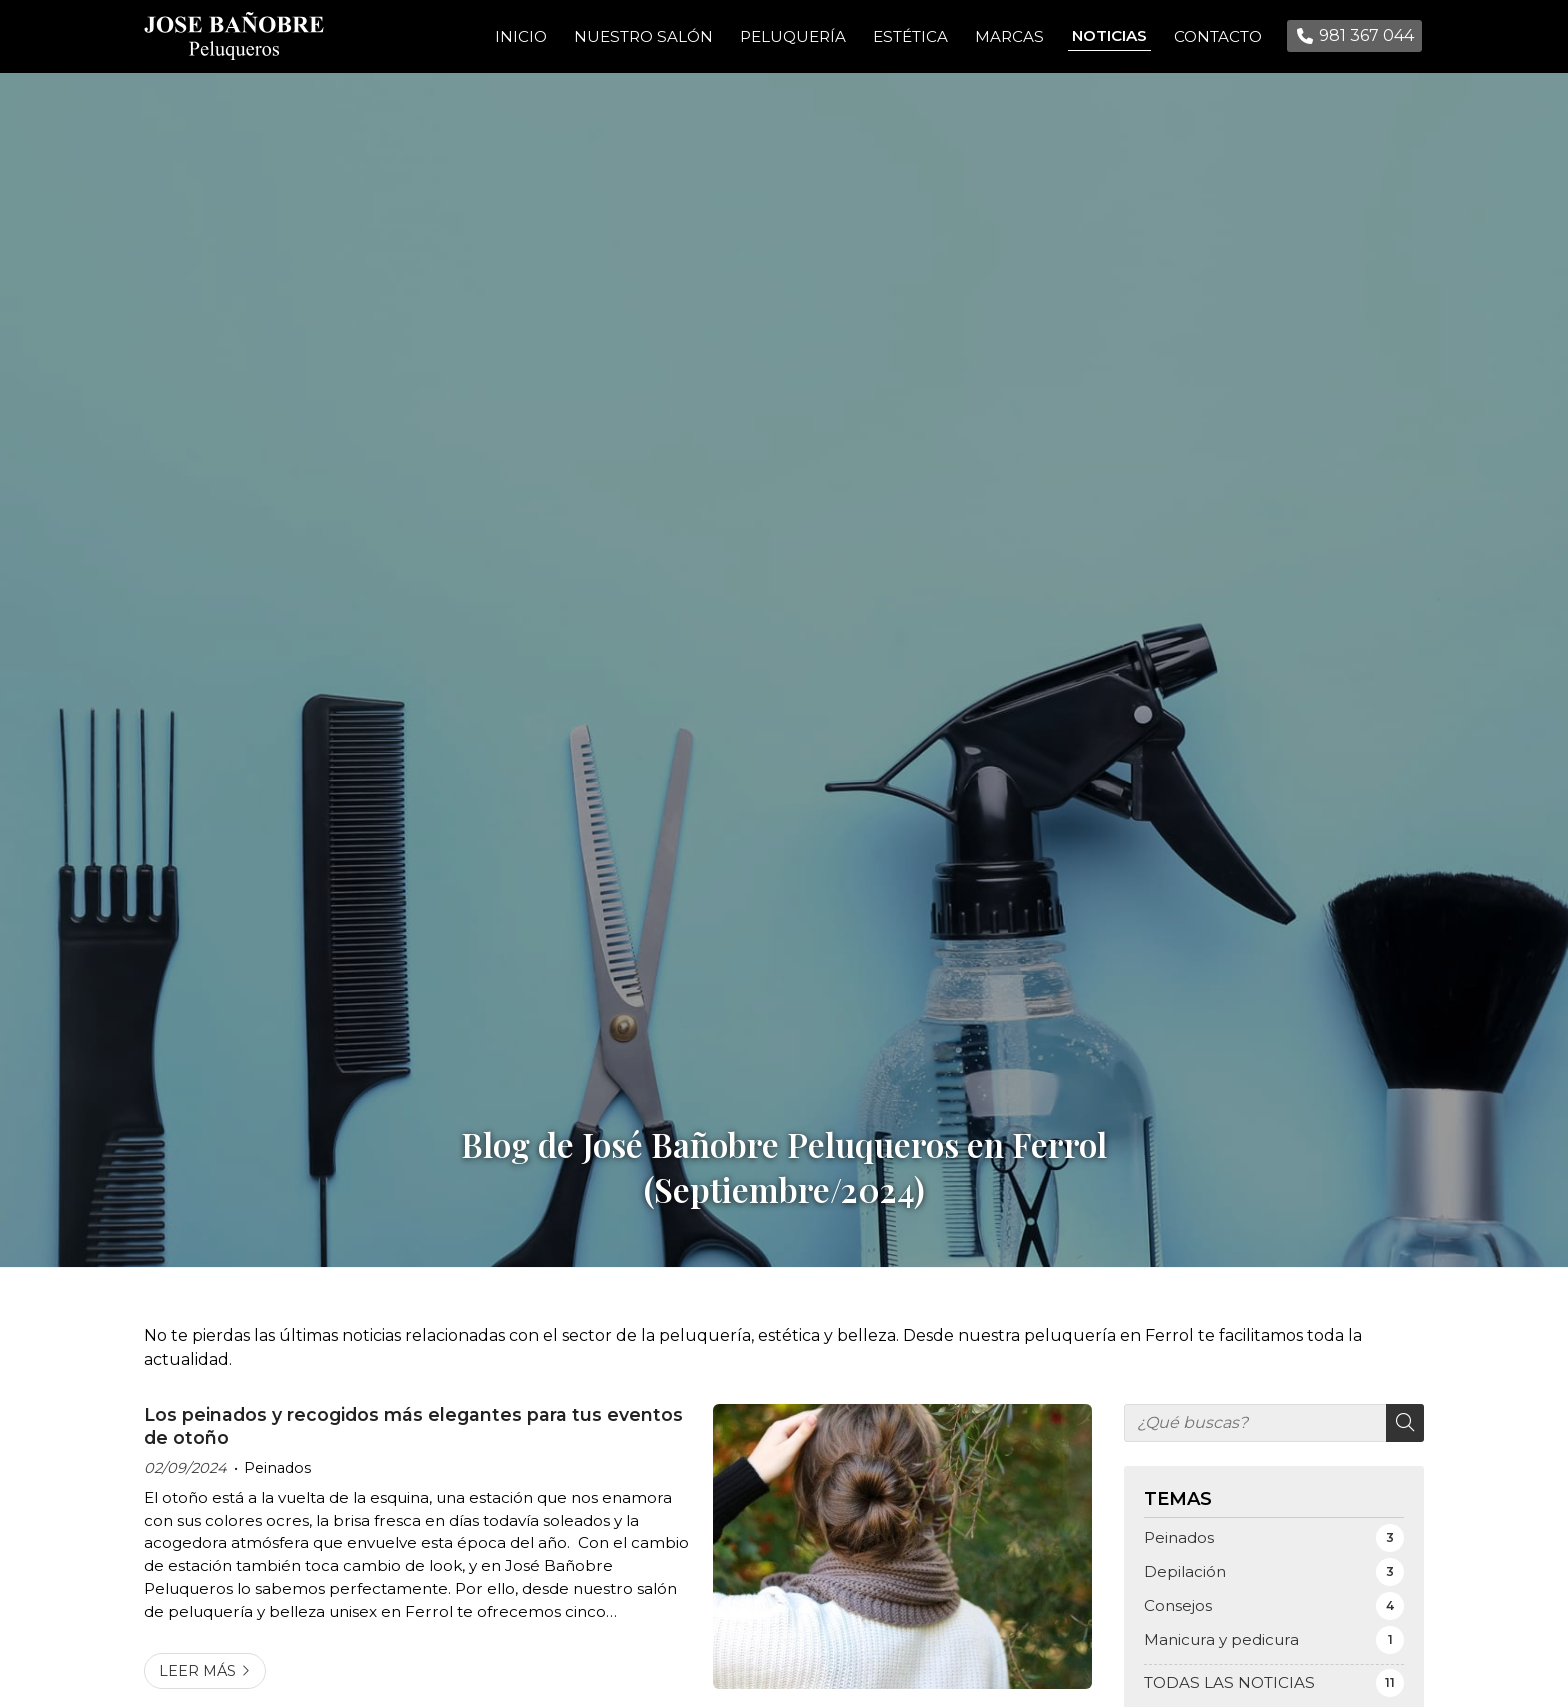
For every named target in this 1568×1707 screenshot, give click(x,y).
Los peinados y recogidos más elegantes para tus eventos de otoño (413, 1441)
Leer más (197, 1686)
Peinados (277, 1483)
